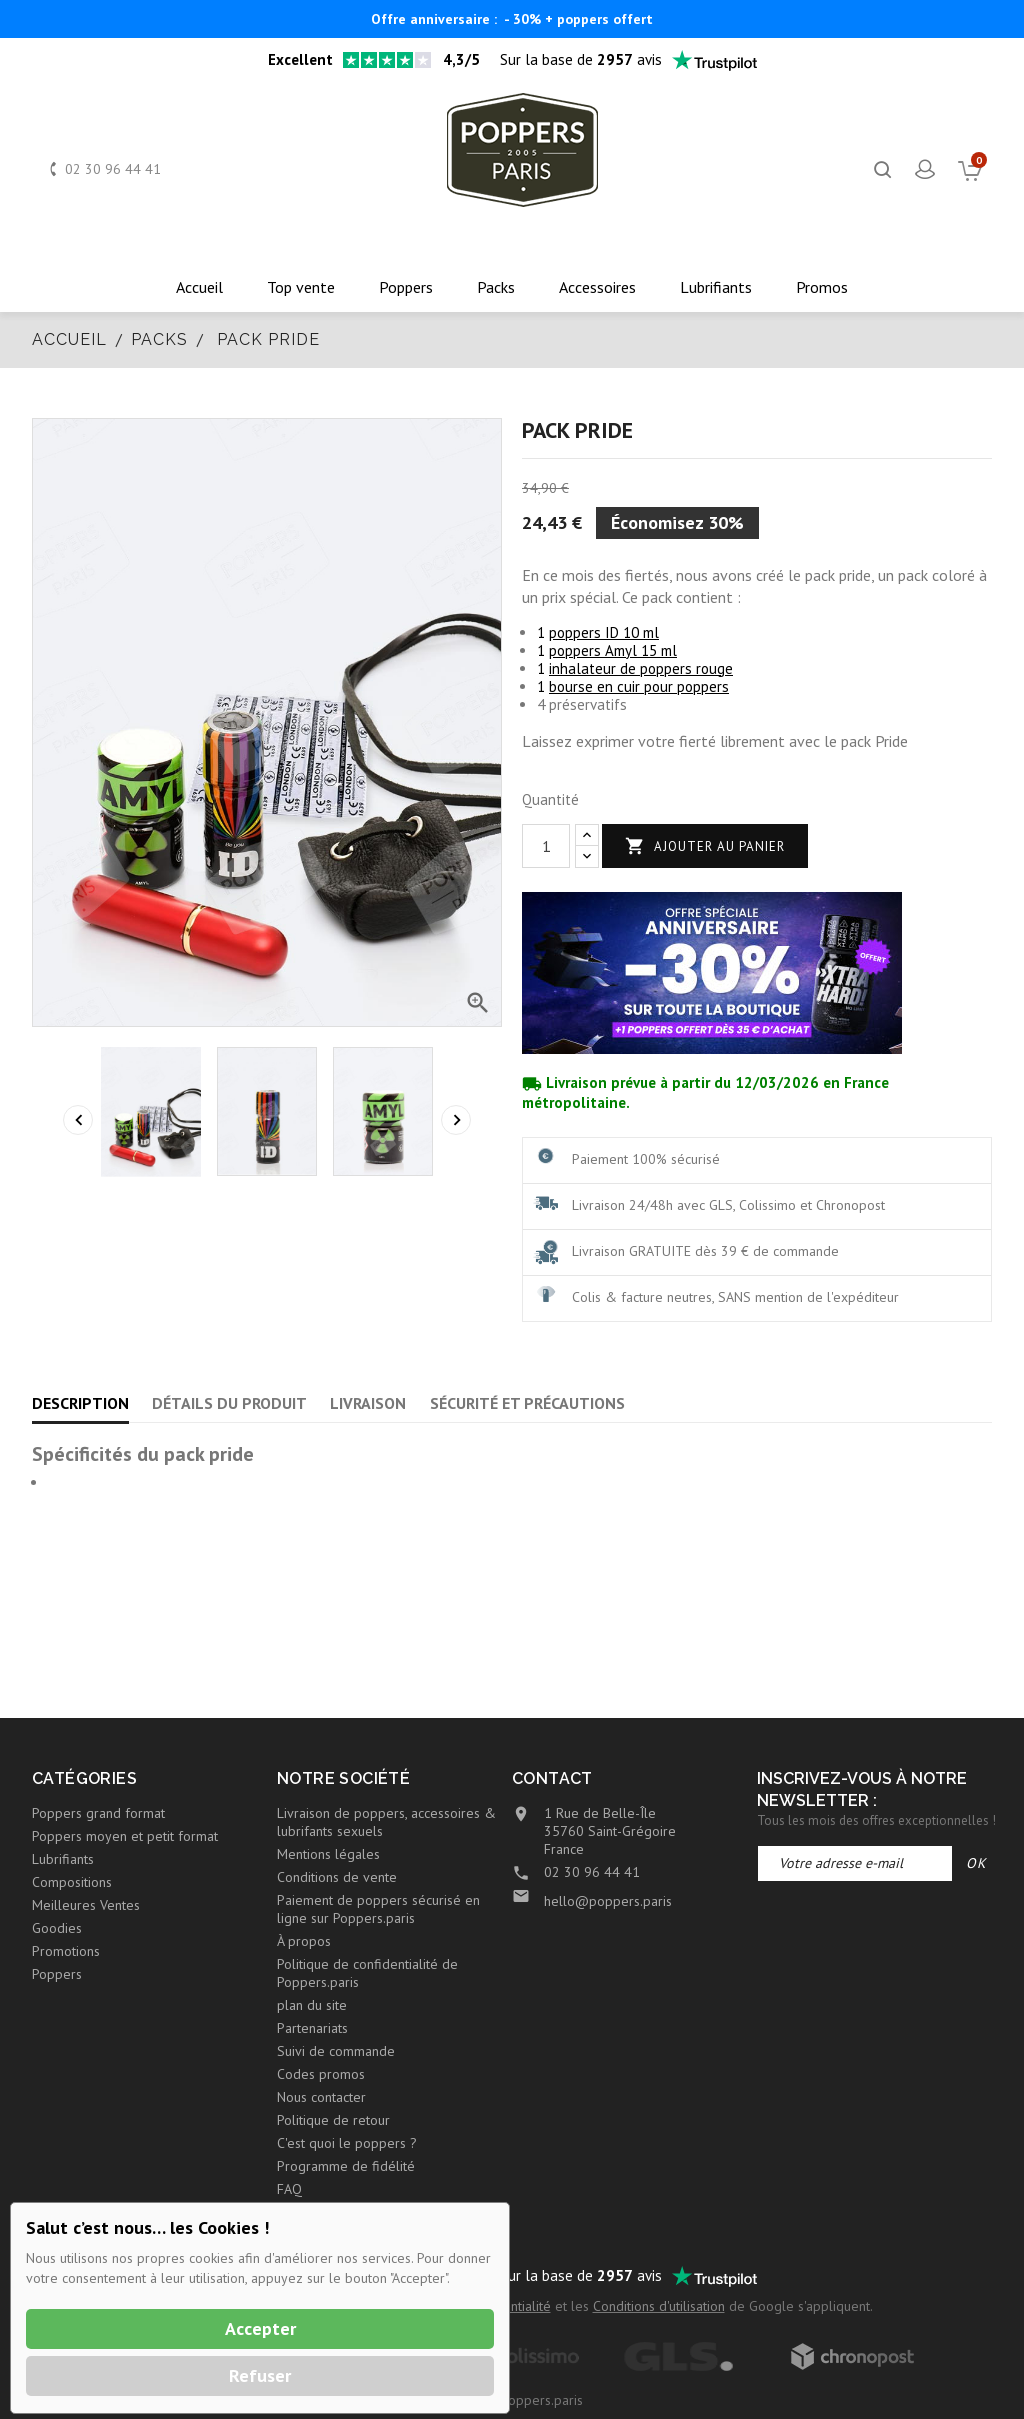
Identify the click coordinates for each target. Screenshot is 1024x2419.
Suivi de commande (336, 2051)
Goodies (57, 1928)
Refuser (260, 2375)
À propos (304, 1941)
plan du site (312, 2005)
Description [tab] (80, 1403)
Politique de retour (333, 2120)
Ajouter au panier (705, 846)
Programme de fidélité (346, 2166)
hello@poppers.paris (608, 1901)
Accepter (260, 2328)
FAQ (289, 2189)
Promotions (66, 1951)
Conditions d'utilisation (659, 2306)
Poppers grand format (98, 1813)
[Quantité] (546, 846)
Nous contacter (321, 2097)
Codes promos (321, 2074)
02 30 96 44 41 (113, 169)
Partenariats (312, 2028)
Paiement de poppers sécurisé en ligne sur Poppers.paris (378, 1909)
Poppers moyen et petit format (125, 1836)
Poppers (57, 1974)
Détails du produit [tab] (229, 1403)
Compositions (72, 1882)
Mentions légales (328, 1854)
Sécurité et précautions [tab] (527, 1403)
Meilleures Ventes (86, 1905)
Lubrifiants (63, 1859)
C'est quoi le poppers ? (347, 2143)
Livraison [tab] (368, 1403)
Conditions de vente (337, 1877)
